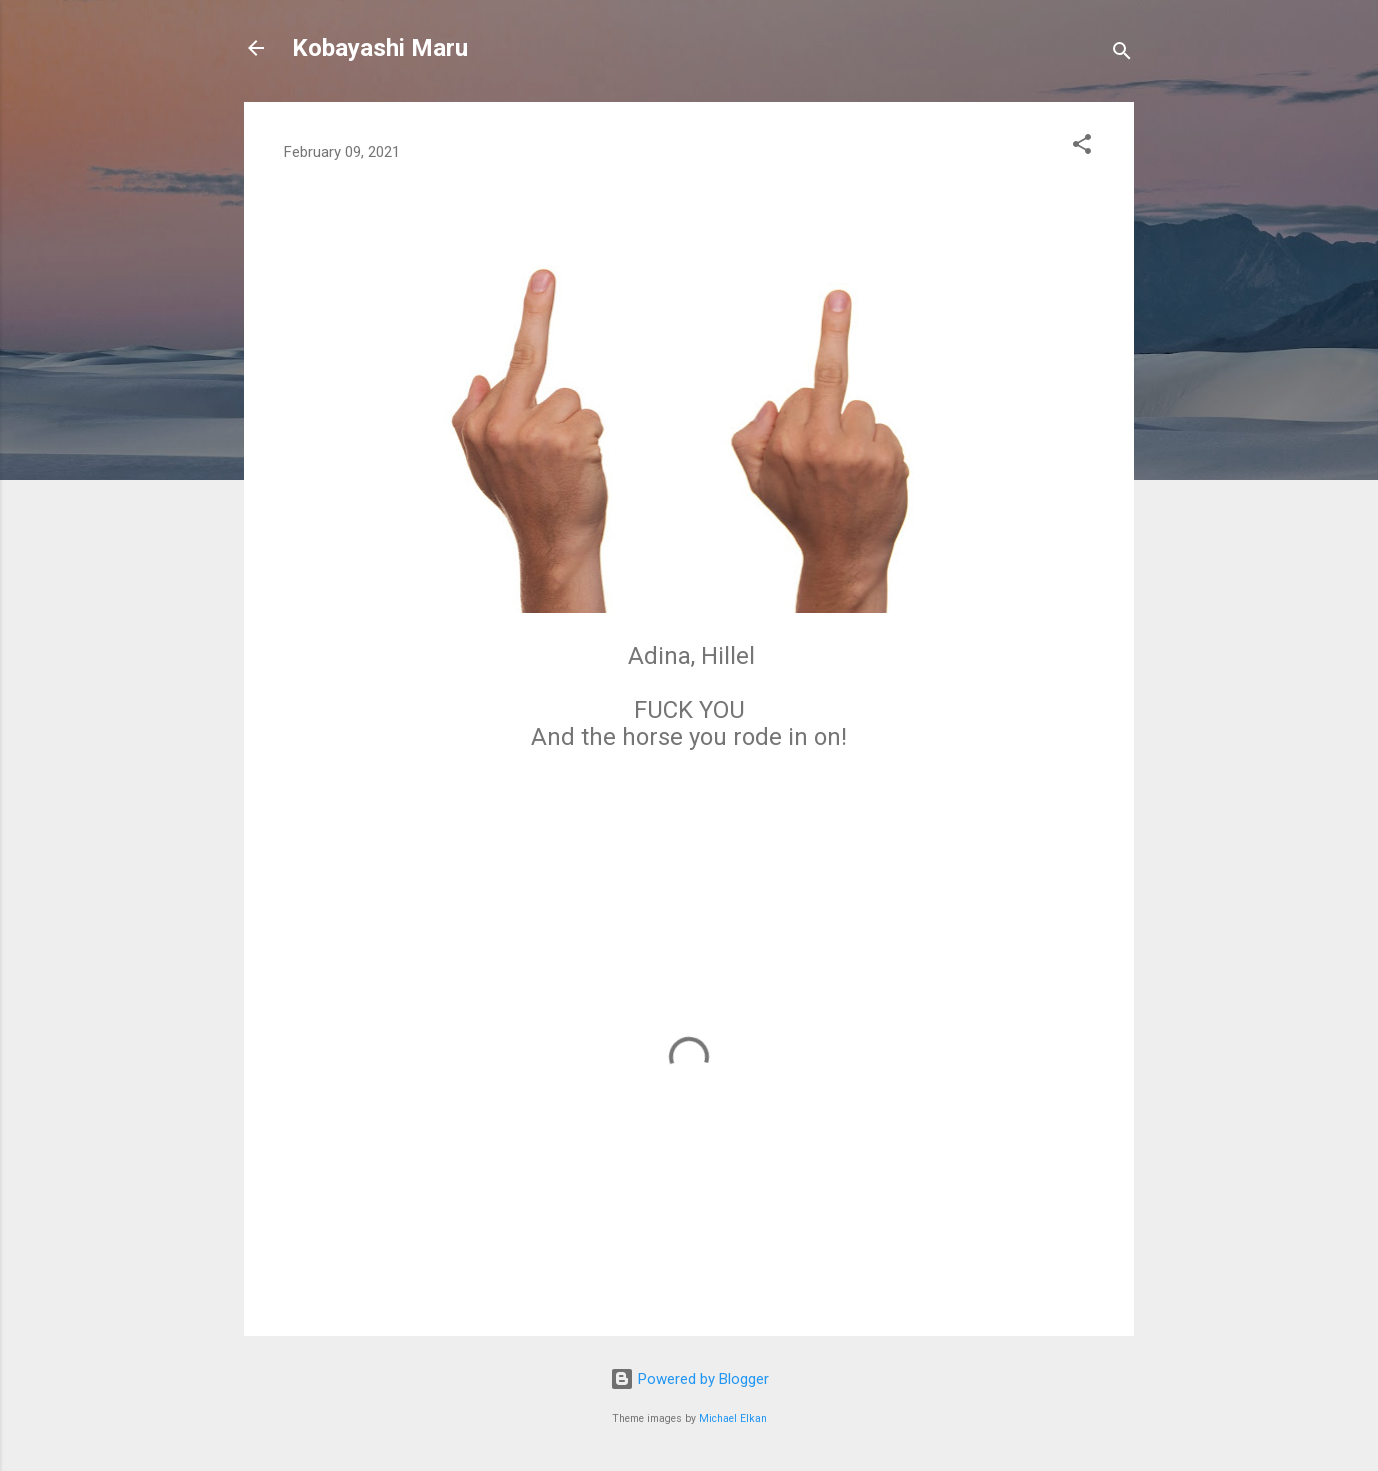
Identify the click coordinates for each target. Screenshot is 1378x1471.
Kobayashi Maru (380, 48)
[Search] (1122, 54)
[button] (1082, 147)
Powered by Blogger (689, 1379)
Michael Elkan (733, 1418)
